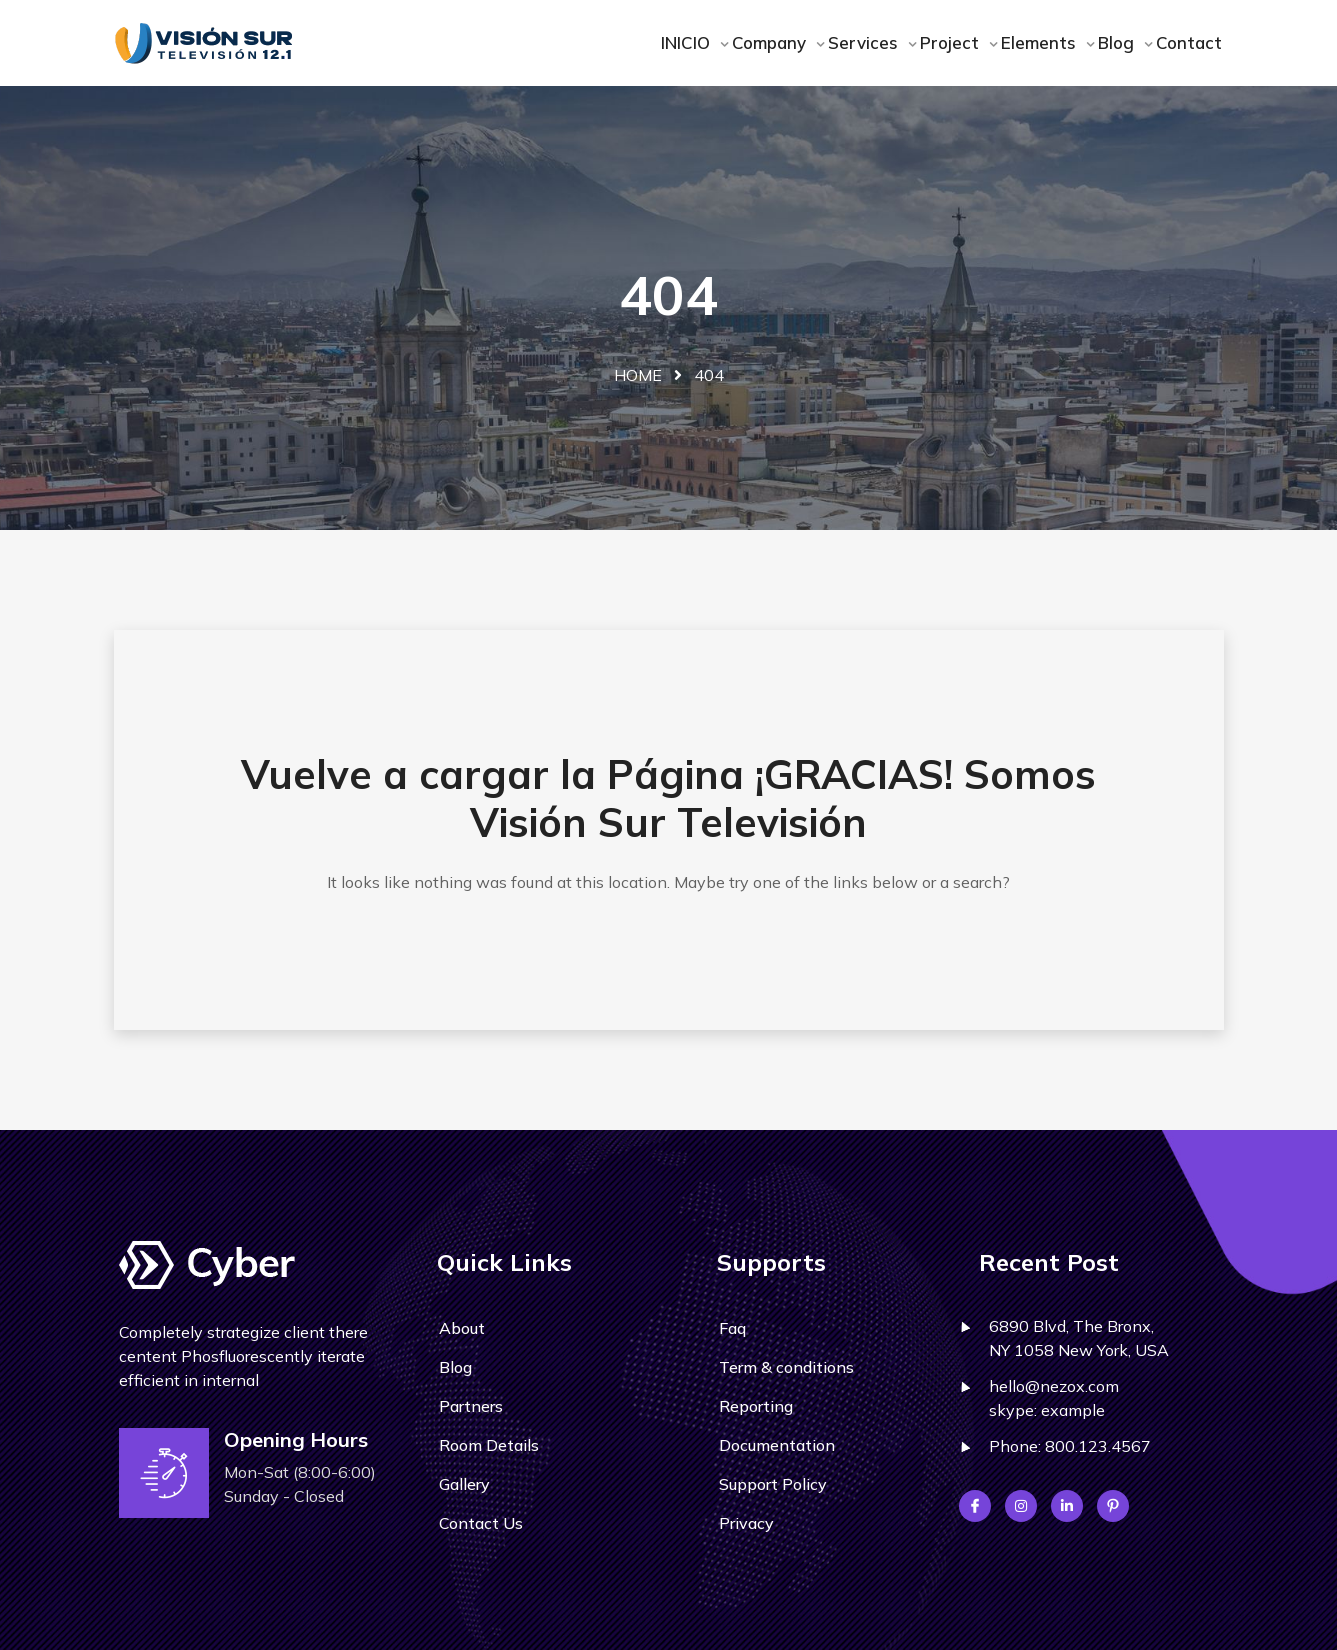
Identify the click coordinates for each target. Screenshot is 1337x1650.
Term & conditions (786, 1367)
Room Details (489, 1445)
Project (952, 42)
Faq (732, 1328)
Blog (1118, 42)
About (462, 1328)
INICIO (688, 42)
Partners (471, 1406)
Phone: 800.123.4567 (1070, 1446)
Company (771, 42)
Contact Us (481, 1523)
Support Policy (773, 1484)
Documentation (777, 1445)
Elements (1041, 42)
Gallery (464, 1484)
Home (638, 375)
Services (865, 42)
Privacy (746, 1523)
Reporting (756, 1406)
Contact (1189, 42)
